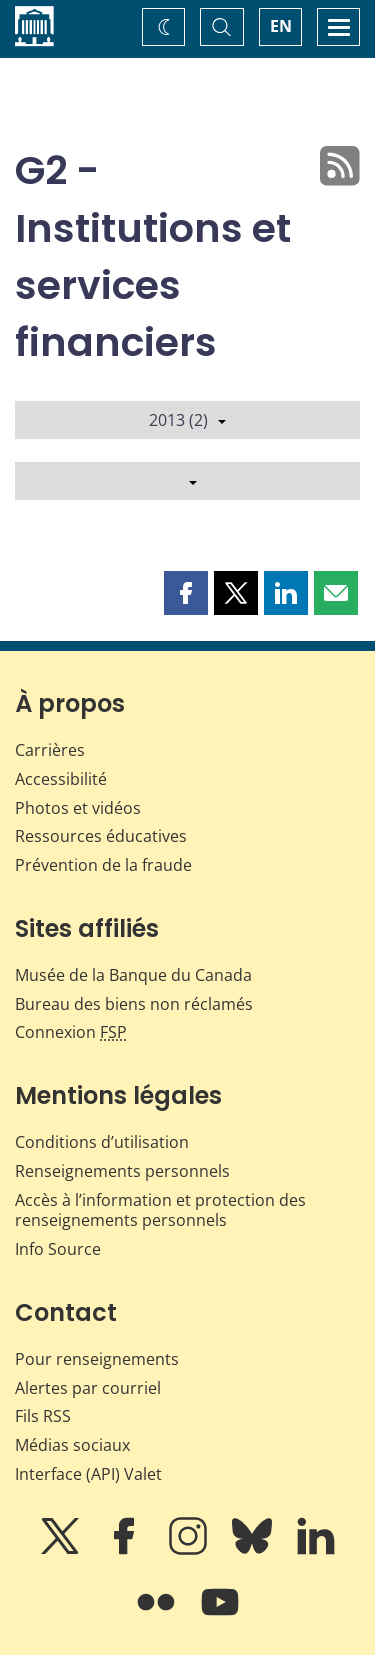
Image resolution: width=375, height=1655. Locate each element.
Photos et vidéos (78, 808)
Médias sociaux (72, 1445)
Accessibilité (61, 779)
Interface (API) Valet (88, 1474)
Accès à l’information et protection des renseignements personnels (160, 1210)
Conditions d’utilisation (102, 1142)
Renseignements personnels (122, 1171)
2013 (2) (187, 420)
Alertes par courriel (88, 1388)
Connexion (71, 1032)
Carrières (50, 750)
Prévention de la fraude (103, 865)
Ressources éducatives (101, 836)
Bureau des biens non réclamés (134, 1004)
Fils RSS (43, 1416)
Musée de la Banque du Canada (133, 975)
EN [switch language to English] (281, 26)
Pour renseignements (97, 1359)
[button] (186, 593)
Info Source (58, 1249)
